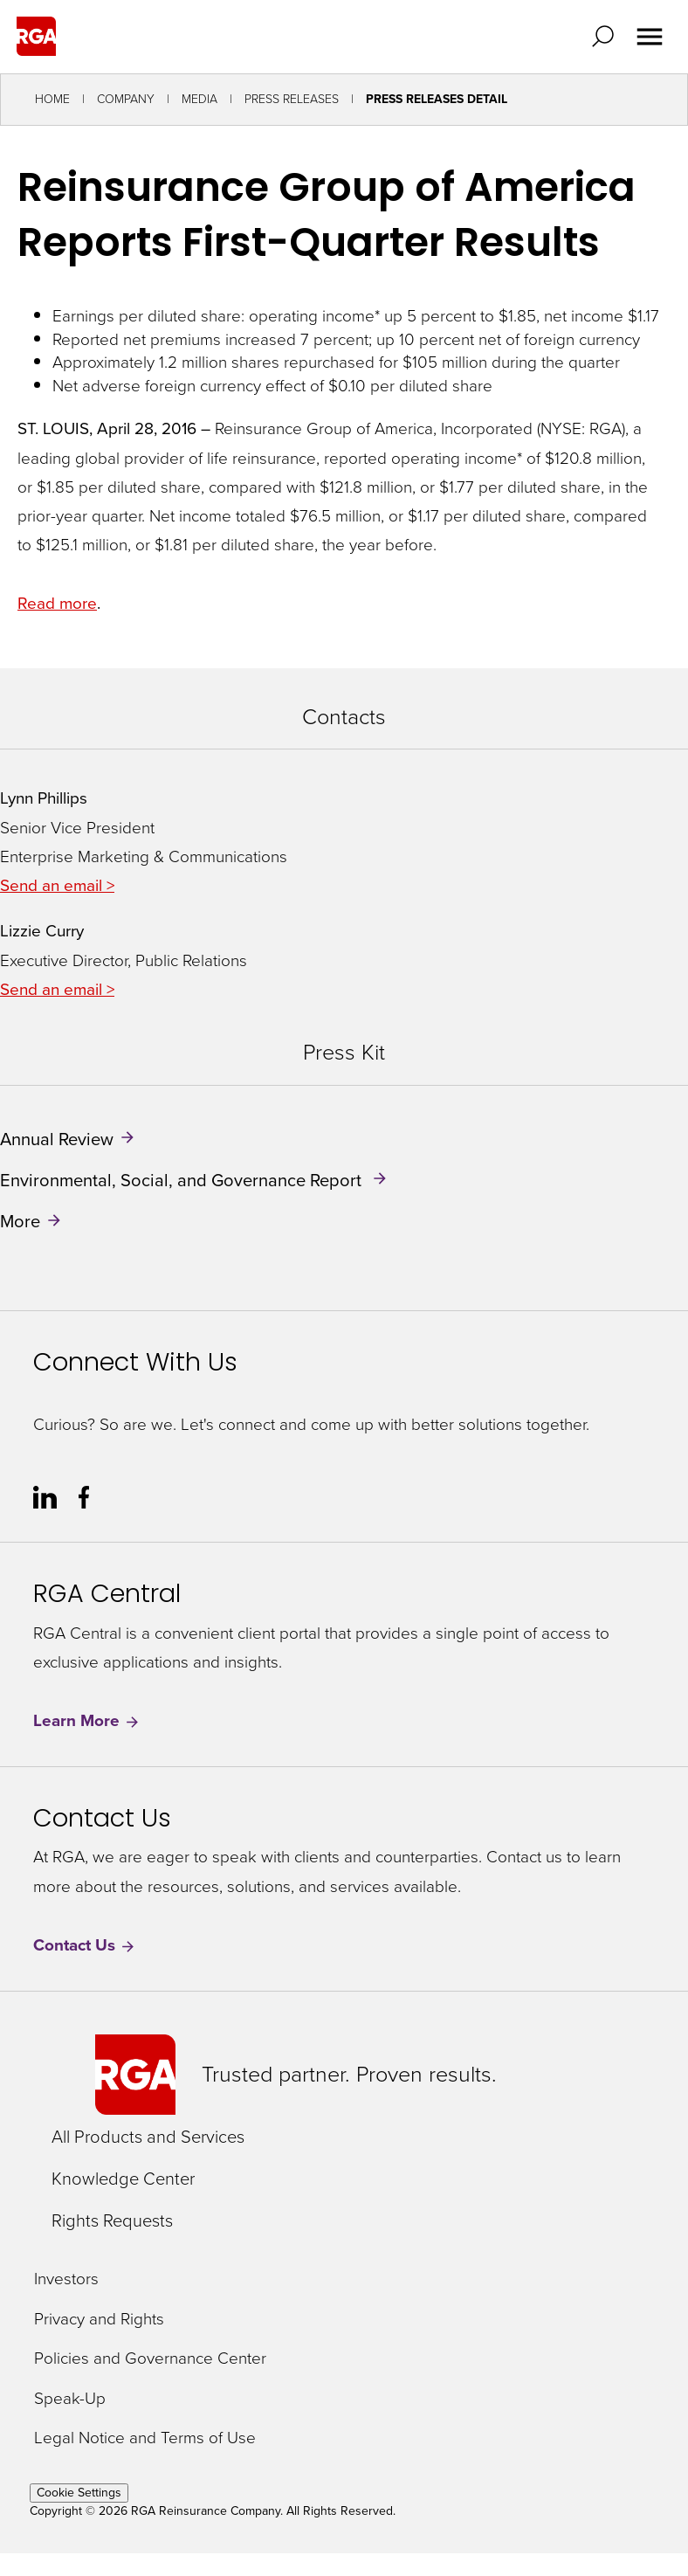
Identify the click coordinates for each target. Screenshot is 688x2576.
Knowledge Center (123, 2178)
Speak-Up (70, 2399)
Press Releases (291, 99)
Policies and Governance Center (150, 2359)
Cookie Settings (79, 2492)
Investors (66, 2279)
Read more (57, 603)
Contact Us (84, 1946)
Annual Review (57, 1138)
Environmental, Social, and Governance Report (183, 1180)
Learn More (87, 1721)
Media (199, 99)
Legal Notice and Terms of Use (145, 2438)
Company (126, 99)
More (20, 1221)
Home (52, 99)
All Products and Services (148, 2136)
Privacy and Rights (99, 2319)
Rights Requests (112, 2220)
